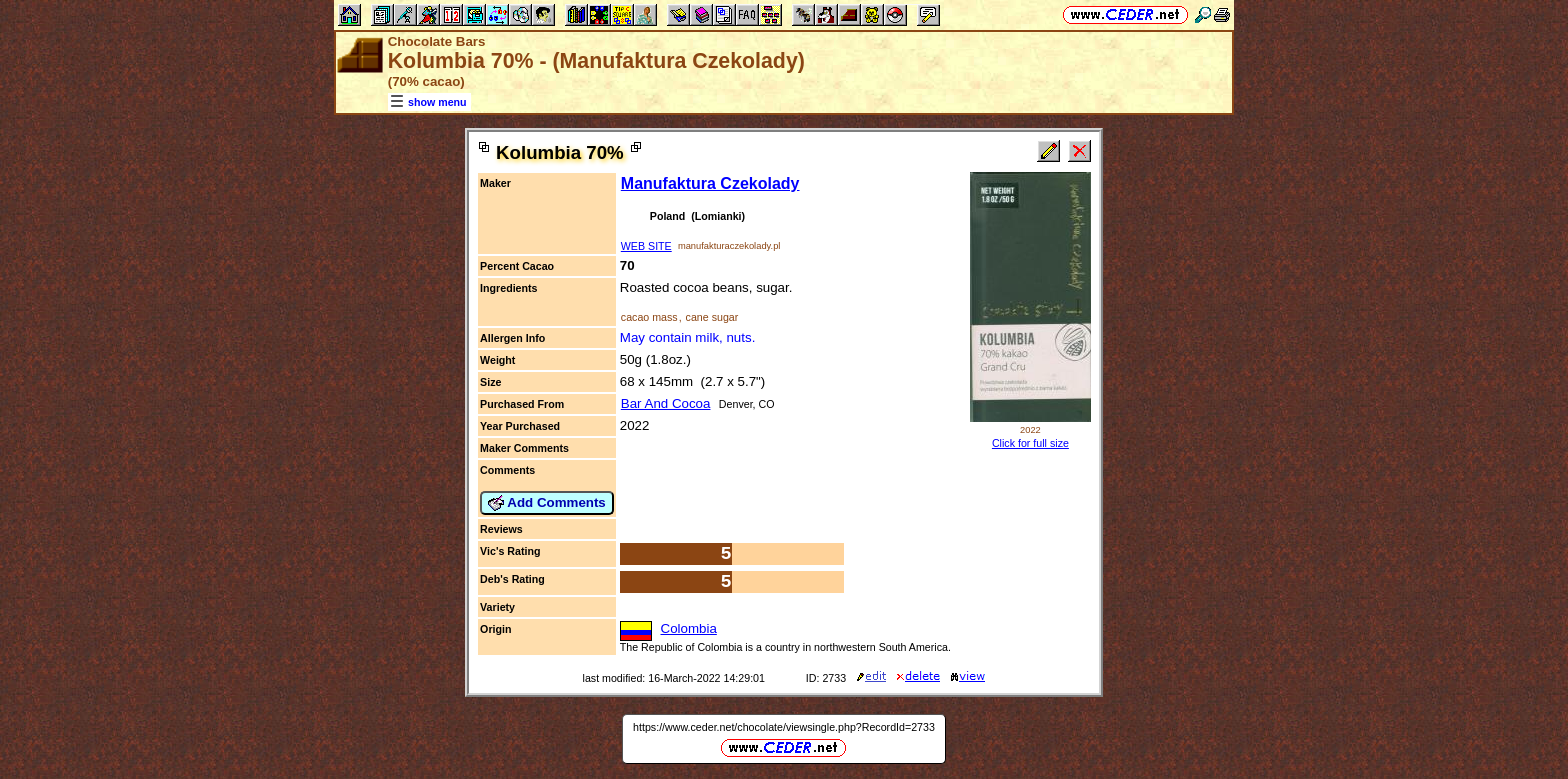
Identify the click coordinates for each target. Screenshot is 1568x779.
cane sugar (712, 317)
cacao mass (649, 317)
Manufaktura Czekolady (710, 183)
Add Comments (547, 503)
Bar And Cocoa (666, 403)
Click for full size (1030, 443)
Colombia (689, 628)
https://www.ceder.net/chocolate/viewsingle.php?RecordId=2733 (784, 727)
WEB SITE (646, 246)
